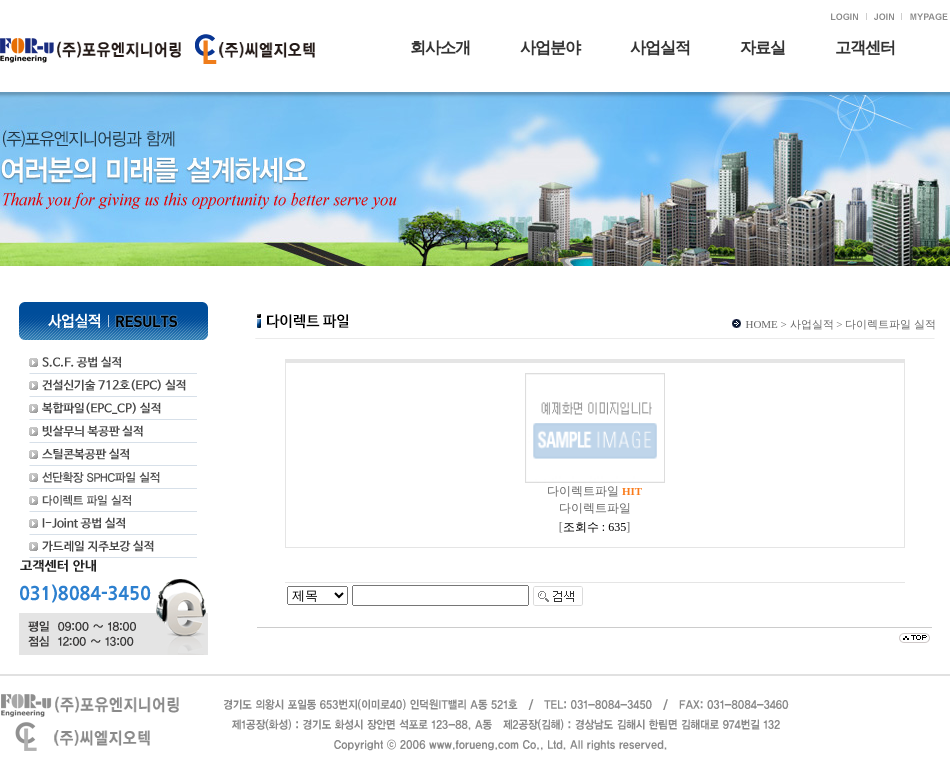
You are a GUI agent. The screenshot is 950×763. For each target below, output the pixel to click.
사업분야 (550, 47)
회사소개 (440, 47)
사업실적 (660, 47)
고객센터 (865, 47)
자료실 (762, 47)
